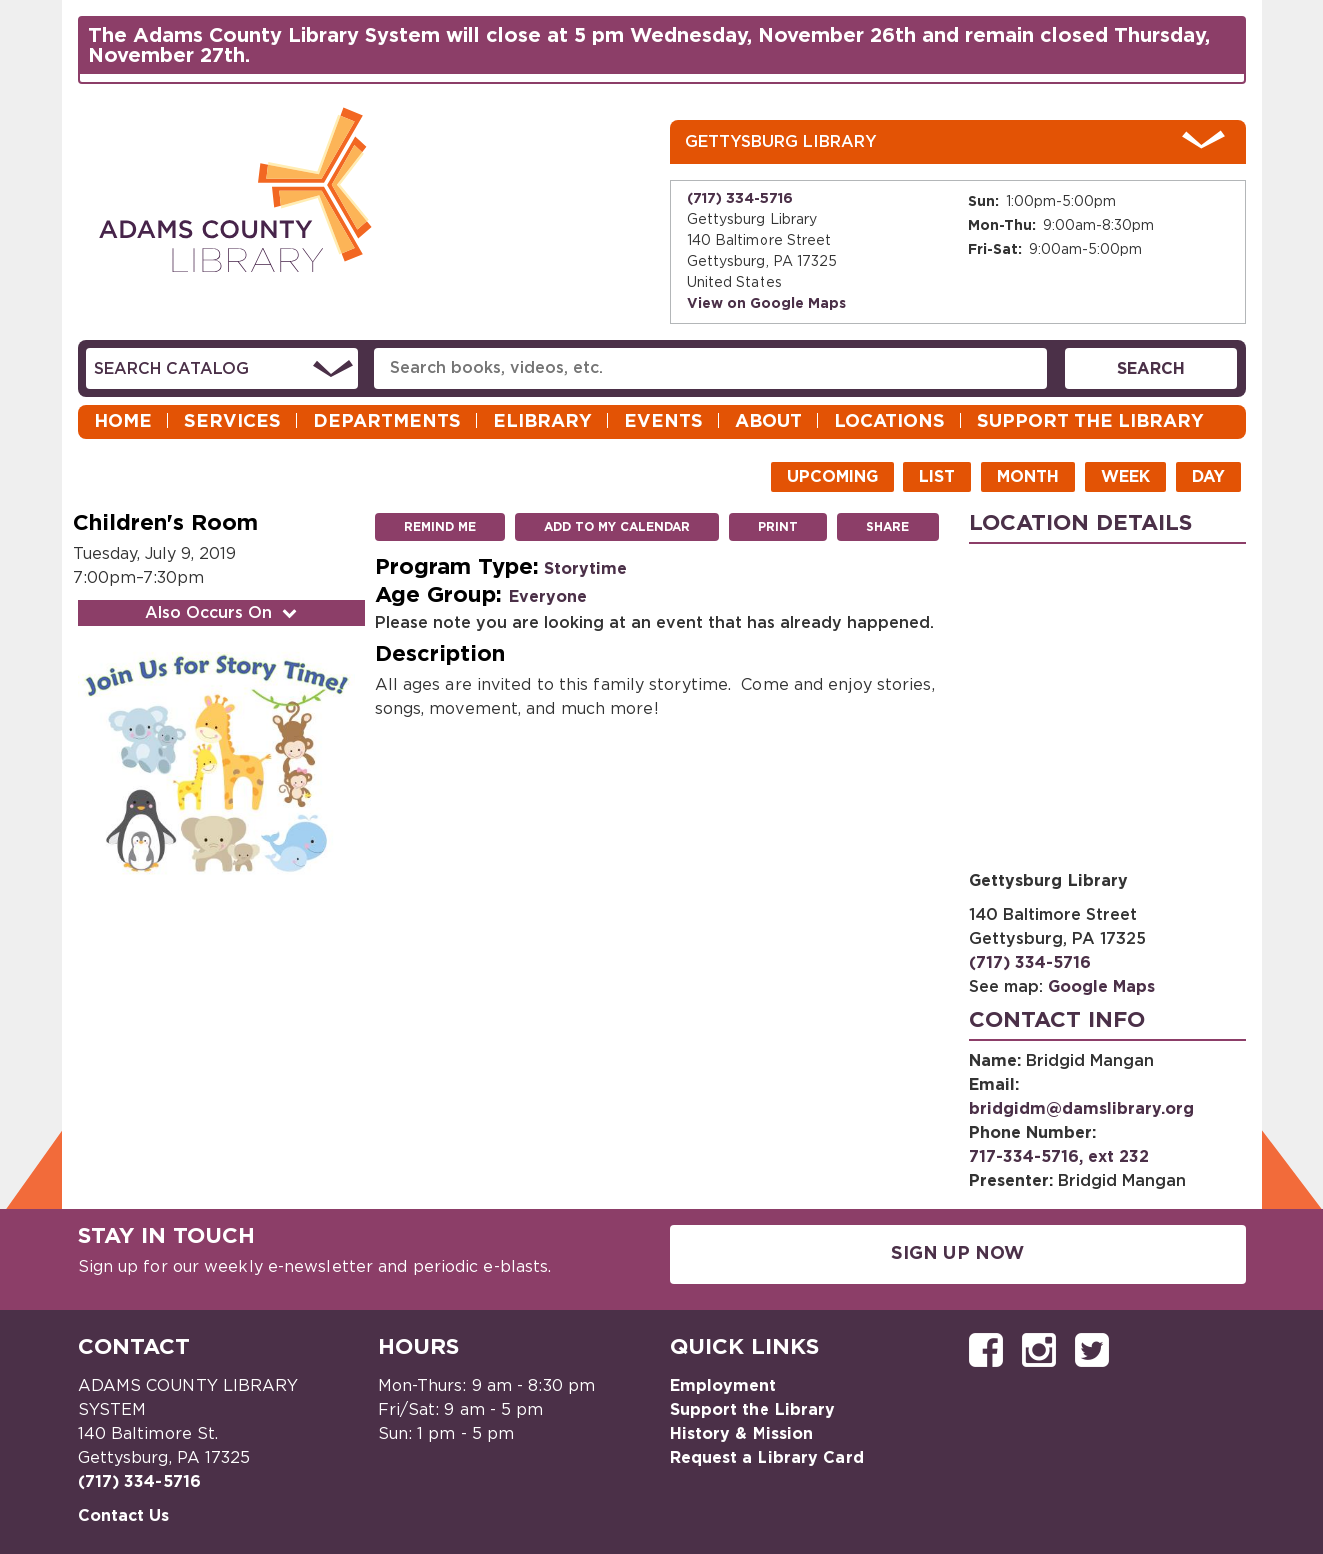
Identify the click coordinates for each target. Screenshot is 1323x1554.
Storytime (585, 569)
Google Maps (1101, 987)
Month (1028, 477)
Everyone (548, 597)
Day (1208, 477)
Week (1125, 477)
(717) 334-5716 (740, 199)
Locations (889, 422)
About (768, 422)
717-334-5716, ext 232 (1059, 1157)
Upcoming (832, 477)
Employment (723, 1386)
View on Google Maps (766, 304)
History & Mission (742, 1434)
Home (123, 422)
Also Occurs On (223, 613)
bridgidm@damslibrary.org (1081, 1109)
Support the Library (1090, 422)
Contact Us (124, 1516)
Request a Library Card (767, 1458)
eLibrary (542, 422)
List (937, 477)
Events (663, 422)
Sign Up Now (957, 1254)
